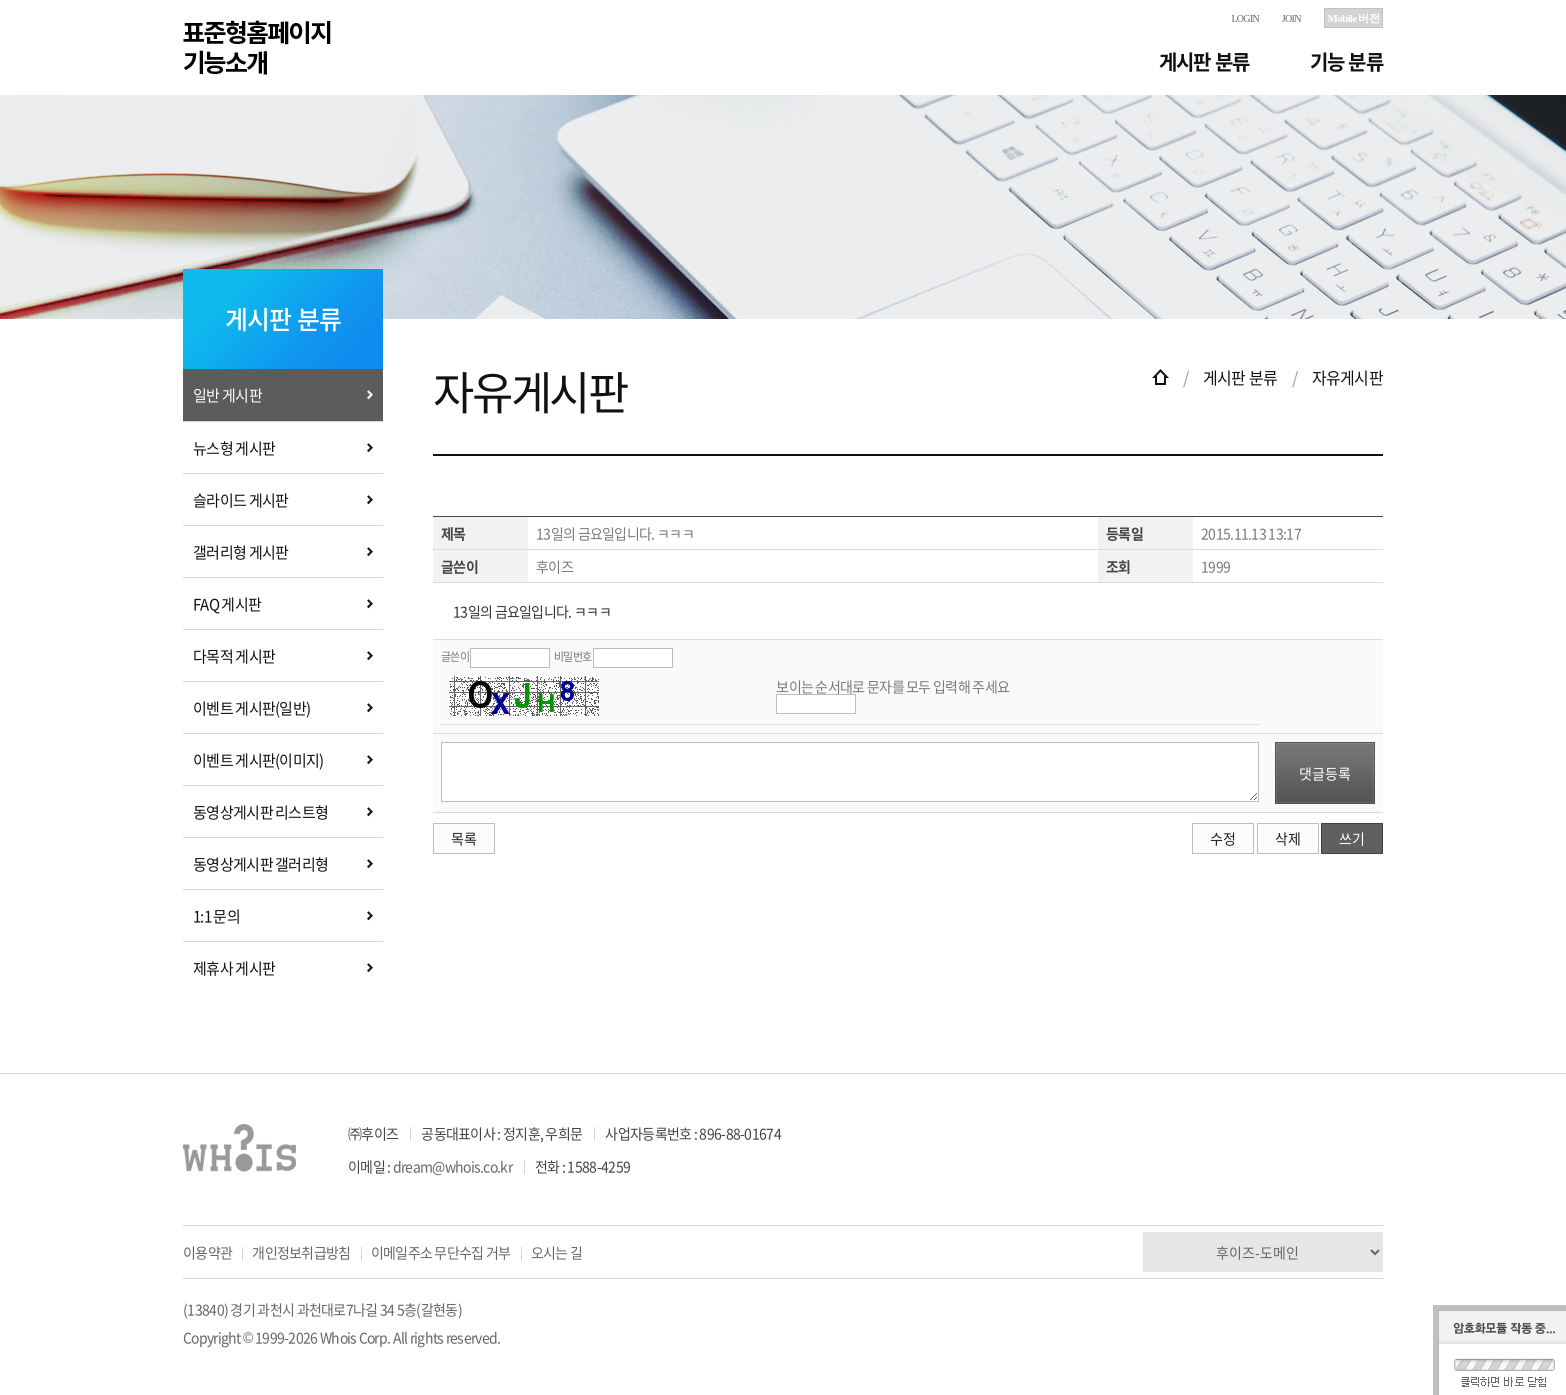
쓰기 (1352, 838)
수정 (1223, 838)
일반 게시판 (227, 395)
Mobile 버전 (1353, 18)
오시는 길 (557, 1252)
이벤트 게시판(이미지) (258, 760)
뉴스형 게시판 (234, 448)
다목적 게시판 (234, 656)
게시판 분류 (1204, 61)
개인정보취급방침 (301, 1252)
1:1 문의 (216, 916)
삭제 (1288, 838)
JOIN (1291, 18)
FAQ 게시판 (227, 604)
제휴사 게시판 (234, 968)
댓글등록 (1325, 773)
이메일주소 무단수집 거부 (441, 1252)
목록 (464, 838)
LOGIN (1245, 18)
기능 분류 (1347, 61)
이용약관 (207, 1252)
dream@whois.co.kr (452, 1166)
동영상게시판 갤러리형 (260, 864)
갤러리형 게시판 (240, 552)
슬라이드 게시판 (240, 500)
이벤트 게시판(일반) (251, 708)
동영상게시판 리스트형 (260, 812)
